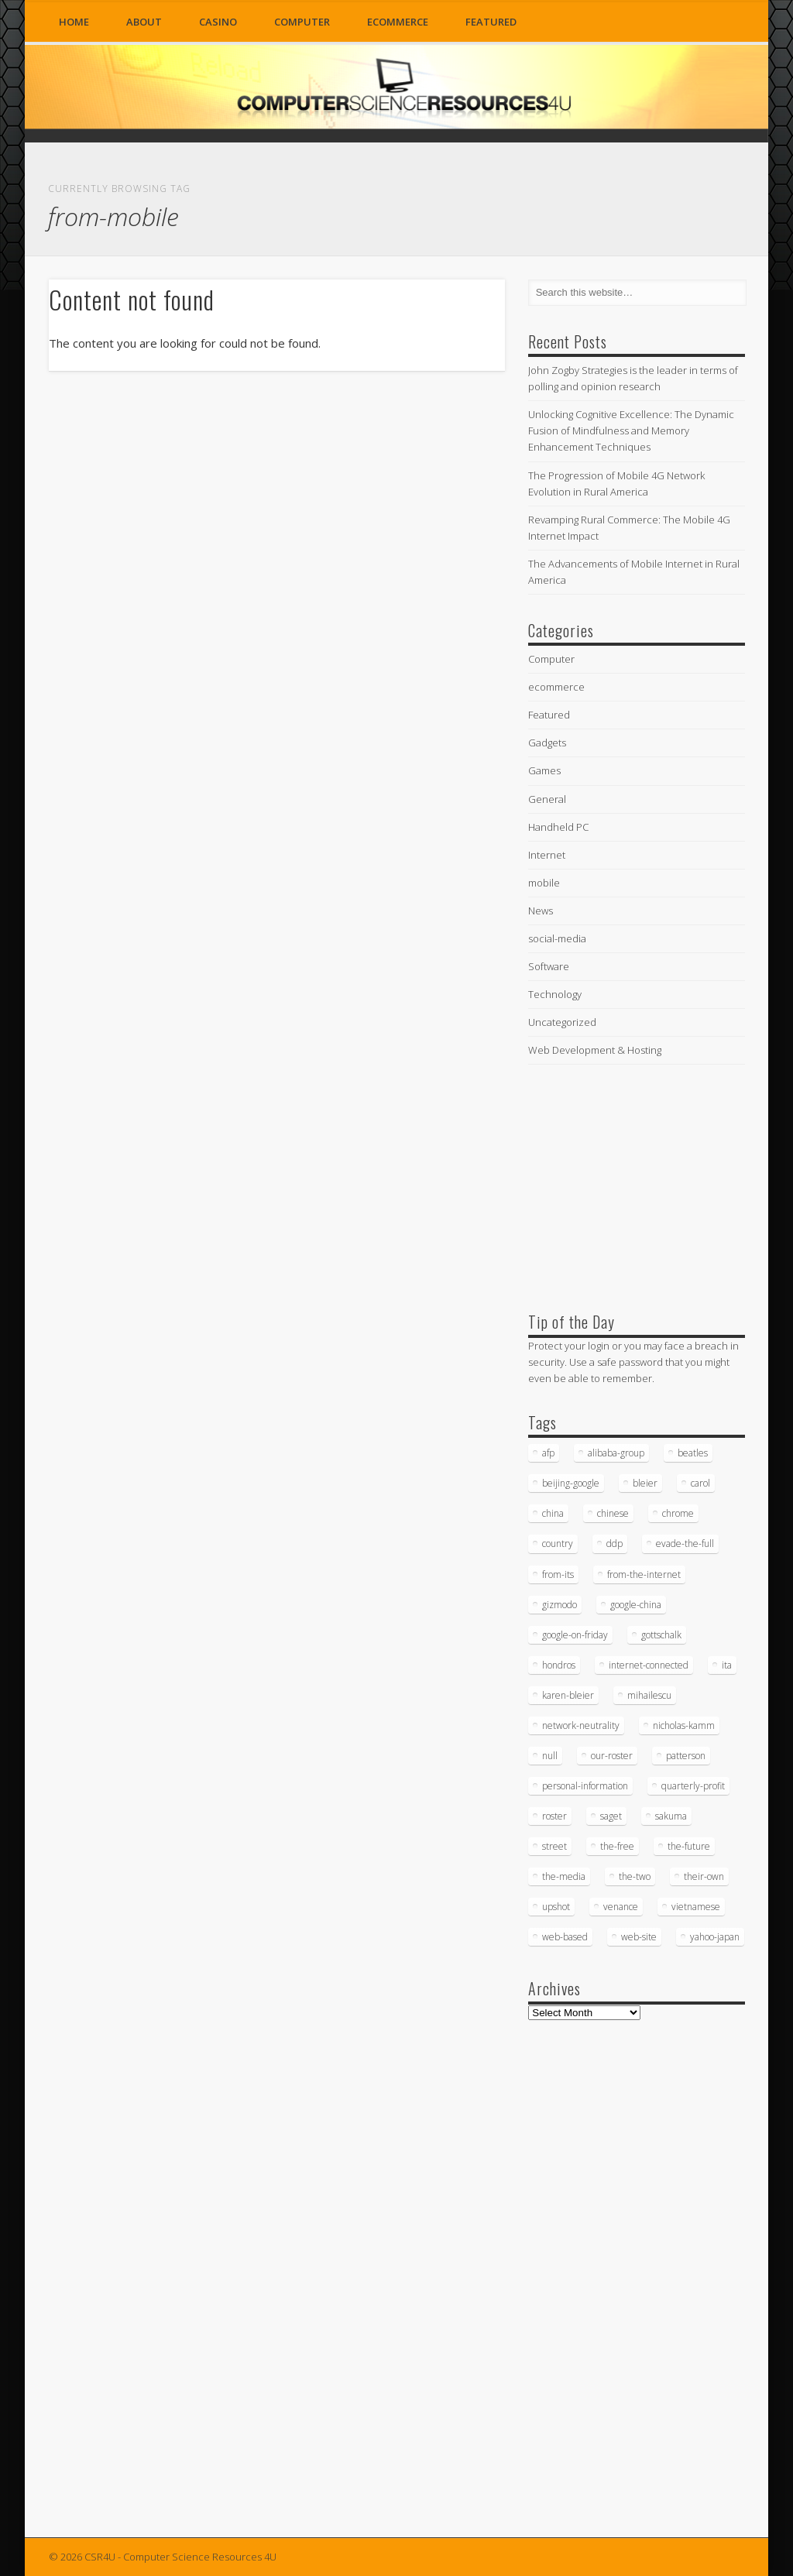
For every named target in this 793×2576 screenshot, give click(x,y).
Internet (546, 855)
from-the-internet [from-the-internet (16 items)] (644, 1574)
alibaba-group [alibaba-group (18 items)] (616, 1453)
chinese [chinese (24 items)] (613, 1513)
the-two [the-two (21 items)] (635, 1876)
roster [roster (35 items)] (554, 1816)
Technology (555, 994)
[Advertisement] (644, 1184)
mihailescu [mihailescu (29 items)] (649, 1695)
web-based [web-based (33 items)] (565, 1936)
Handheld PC (558, 827)
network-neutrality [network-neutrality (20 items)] (581, 1725)
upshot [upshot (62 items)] (556, 1906)
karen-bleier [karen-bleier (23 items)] (568, 1695)
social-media (557, 938)
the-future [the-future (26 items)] (689, 1846)
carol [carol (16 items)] (700, 1483)
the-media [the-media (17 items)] (563, 1876)
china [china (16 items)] (553, 1513)
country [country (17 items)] (557, 1543)
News (540, 911)
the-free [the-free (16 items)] (617, 1846)
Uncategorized (562, 1022)
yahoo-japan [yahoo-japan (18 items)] (715, 1936)
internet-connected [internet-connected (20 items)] (648, 1665)
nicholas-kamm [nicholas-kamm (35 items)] (684, 1725)
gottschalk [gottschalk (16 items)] (661, 1634)
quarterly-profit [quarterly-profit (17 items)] (693, 1785)
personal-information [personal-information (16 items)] (585, 1785)
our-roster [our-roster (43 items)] (612, 1755)
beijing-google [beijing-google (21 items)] (570, 1483)
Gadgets (547, 742)
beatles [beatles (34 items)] (693, 1453)
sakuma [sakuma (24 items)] (671, 1816)
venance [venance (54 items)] (620, 1906)
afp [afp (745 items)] (548, 1453)
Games (544, 770)
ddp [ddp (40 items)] (614, 1543)
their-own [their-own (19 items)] (704, 1876)
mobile (544, 883)
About (144, 22)
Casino (218, 22)
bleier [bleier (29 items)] (645, 1483)
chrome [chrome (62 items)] (678, 1513)
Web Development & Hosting (594, 1050)
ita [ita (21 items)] (727, 1665)
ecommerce (397, 22)
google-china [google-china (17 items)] (635, 1604)
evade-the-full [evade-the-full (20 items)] (685, 1543)
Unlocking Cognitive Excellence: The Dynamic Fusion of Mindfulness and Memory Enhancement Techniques (631, 430)
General (547, 799)
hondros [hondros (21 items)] (558, 1665)
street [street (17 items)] (554, 1846)
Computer (302, 22)
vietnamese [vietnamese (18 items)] (695, 1906)
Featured (491, 22)
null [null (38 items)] (550, 1755)
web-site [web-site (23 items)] (639, 1936)
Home (74, 22)
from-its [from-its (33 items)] (558, 1574)
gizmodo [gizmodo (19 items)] (559, 1604)
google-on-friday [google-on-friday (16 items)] (575, 1634)
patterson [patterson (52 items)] (685, 1755)
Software (548, 966)
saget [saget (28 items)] (611, 1816)
